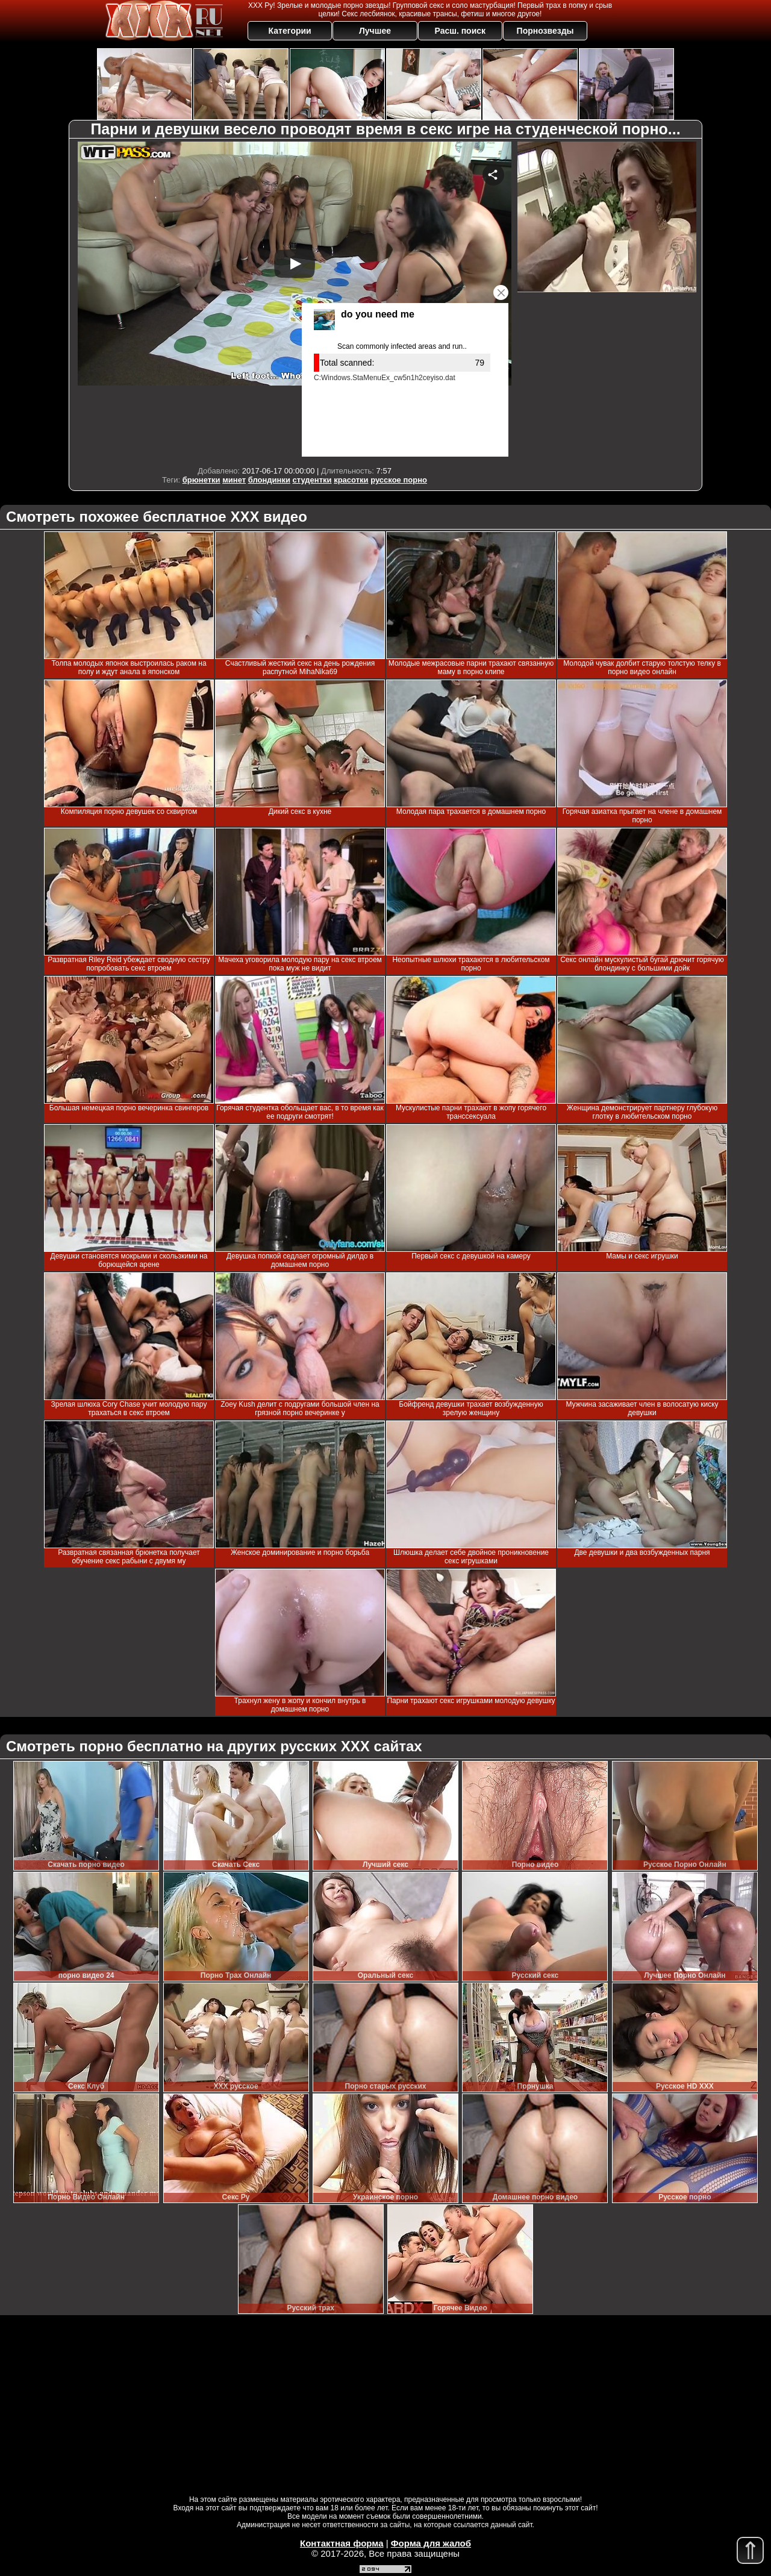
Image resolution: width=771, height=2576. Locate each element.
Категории (290, 31)
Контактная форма (342, 2543)
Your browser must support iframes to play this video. (294, 301)
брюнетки (201, 479)
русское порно (398, 479)
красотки (351, 479)
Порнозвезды (545, 31)
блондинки (269, 479)
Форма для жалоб (431, 2543)
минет (234, 479)
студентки (312, 479)
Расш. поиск (459, 31)
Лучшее (375, 31)
